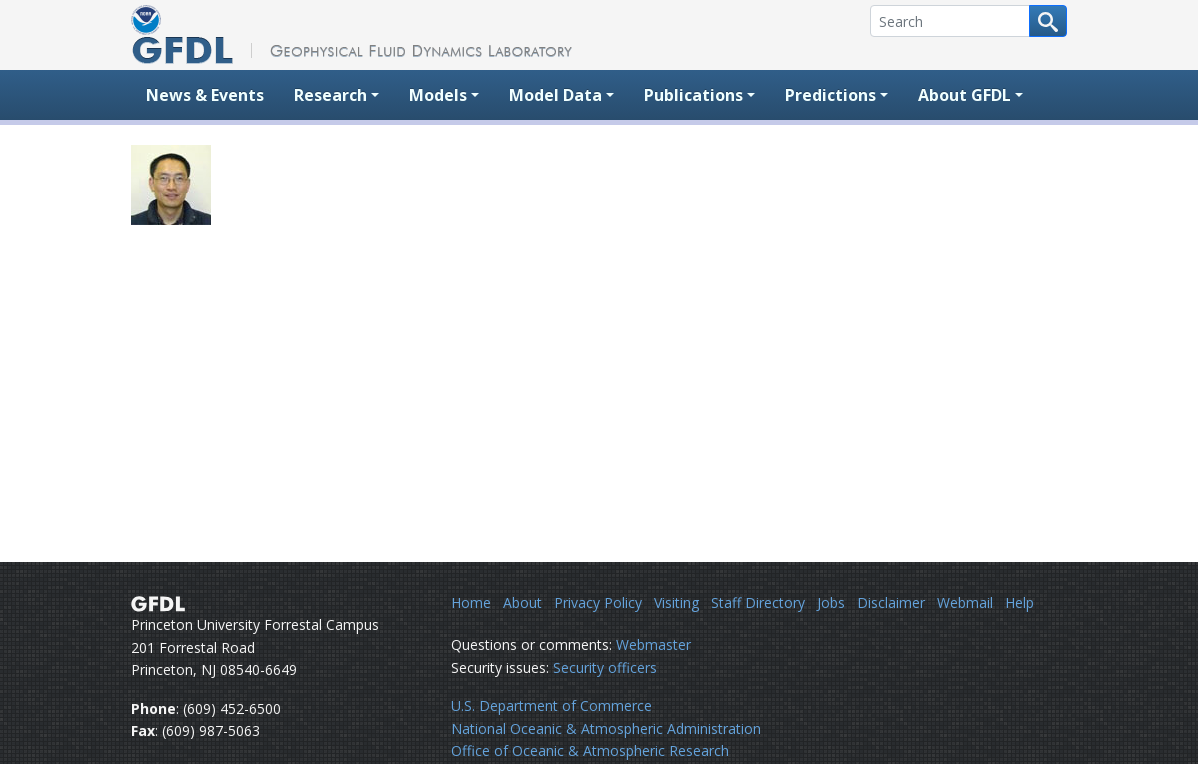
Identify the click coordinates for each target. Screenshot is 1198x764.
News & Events (205, 95)
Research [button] (330, 95)
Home (471, 602)
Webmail (965, 602)
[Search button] (1048, 21)
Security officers (605, 667)
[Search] (950, 21)
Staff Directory (758, 602)
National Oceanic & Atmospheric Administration (606, 728)
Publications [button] (693, 95)
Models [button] (438, 95)
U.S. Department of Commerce (551, 705)
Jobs (831, 602)
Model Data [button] (555, 95)
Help (1019, 602)
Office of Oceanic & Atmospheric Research (590, 750)
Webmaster (653, 644)
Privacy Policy (598, 602)
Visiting (676, 602)
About (522, 602)
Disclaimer (891, 602)
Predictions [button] (830, 95)
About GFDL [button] (964, 95)
